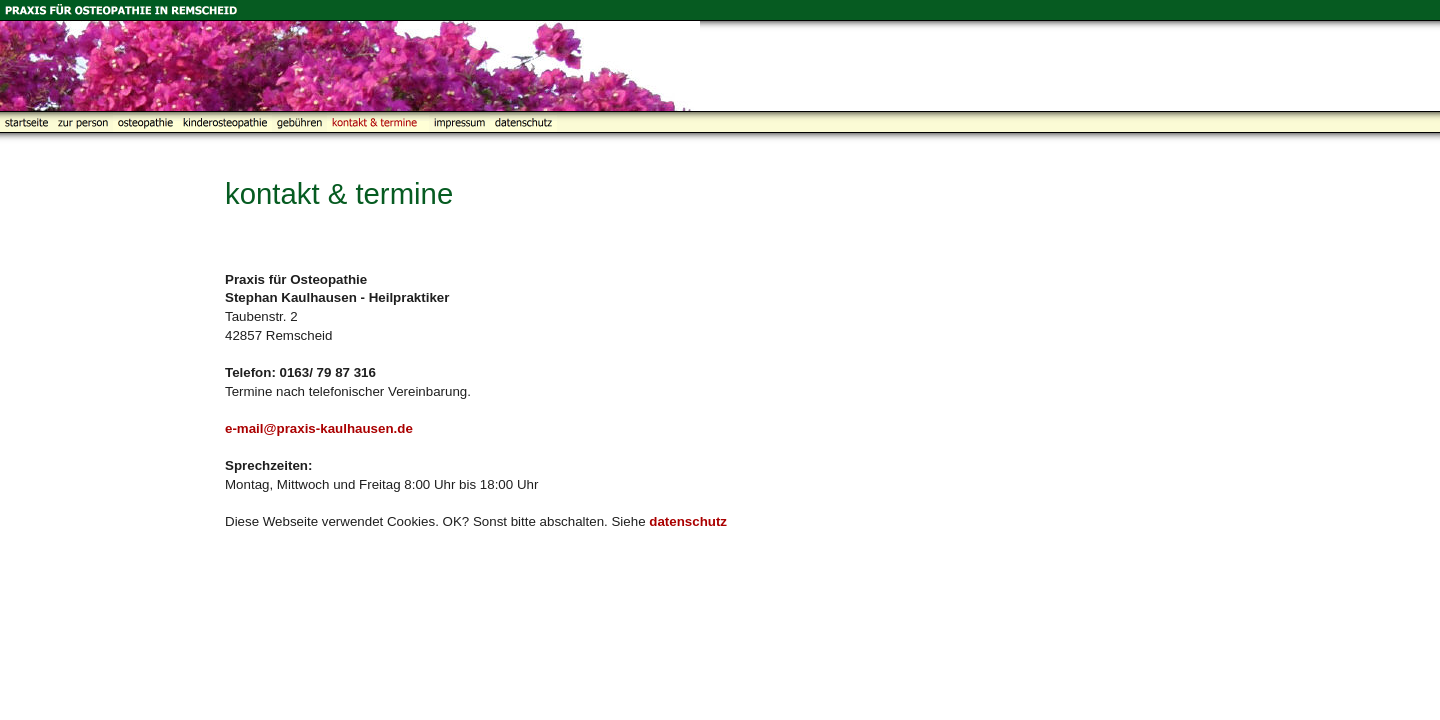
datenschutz (688, 521)
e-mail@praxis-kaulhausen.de (319, 428)
